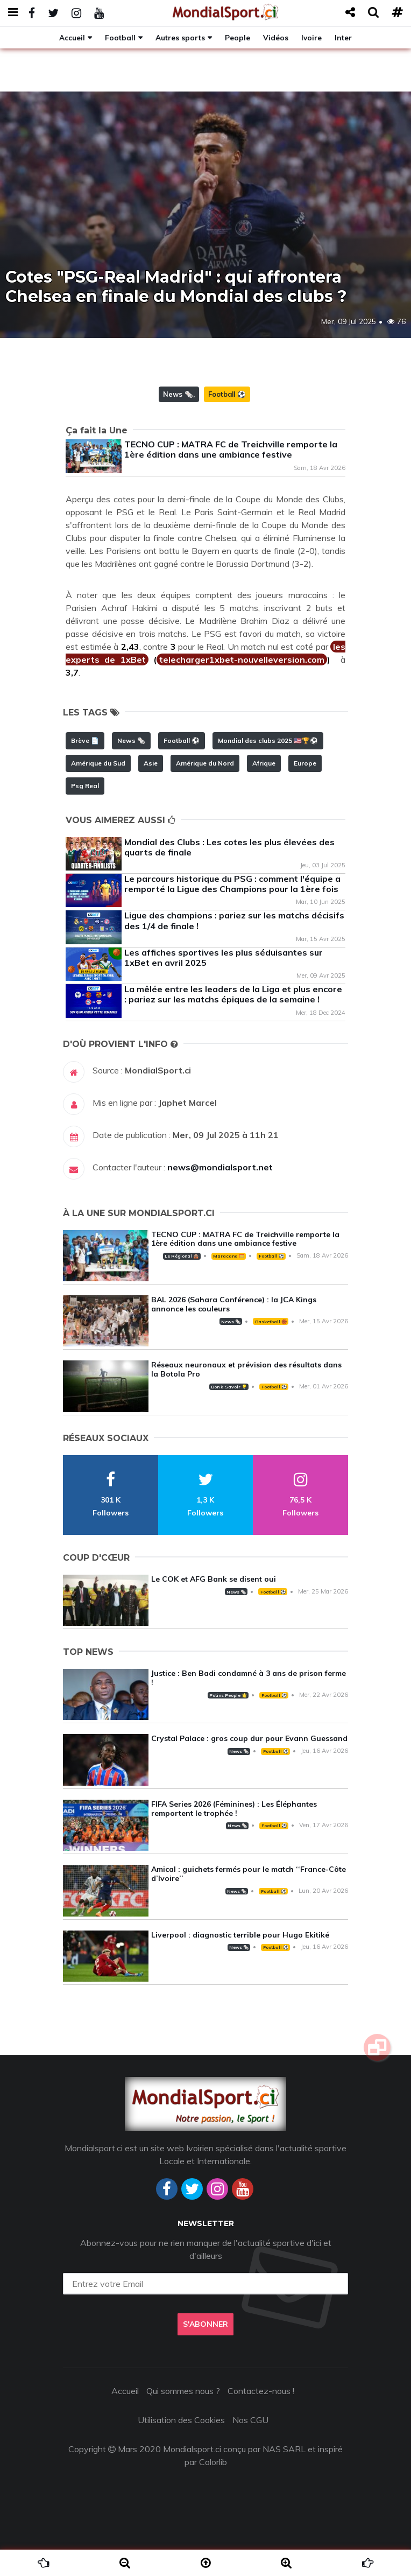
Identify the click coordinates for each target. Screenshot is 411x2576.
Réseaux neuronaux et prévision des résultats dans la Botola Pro (246, 1369)
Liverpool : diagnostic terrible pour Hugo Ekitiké (240, 1935)
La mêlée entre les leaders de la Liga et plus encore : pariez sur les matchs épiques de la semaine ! (233, 994)
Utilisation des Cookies (181, 2419)
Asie (151, 763)
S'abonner (205, 2324)
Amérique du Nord (205, 763)
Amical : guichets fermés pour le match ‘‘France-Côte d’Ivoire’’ (248, 1873)
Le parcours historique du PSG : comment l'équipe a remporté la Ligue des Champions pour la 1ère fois (232, 883)
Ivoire (311, 37)
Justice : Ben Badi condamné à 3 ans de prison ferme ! (248, 1677)
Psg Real (85, 786)
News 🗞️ (178, 394)
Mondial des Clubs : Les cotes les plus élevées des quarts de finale (229, 847)
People (237, 37)
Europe (305, 763)
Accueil (72, 37)
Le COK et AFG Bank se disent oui (213, 1579)
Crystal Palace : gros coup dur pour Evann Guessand (249, 1738)
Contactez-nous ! (261, 2390)
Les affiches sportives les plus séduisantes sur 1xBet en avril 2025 (223, 957)
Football (120, 37)
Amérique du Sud (98, 763)
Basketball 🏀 (271, 1321)
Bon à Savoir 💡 (229, 1386)
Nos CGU (250, 2419)
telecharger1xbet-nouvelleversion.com (241, 659)
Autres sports (180, 37)
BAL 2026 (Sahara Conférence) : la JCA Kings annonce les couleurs (233, 1304)
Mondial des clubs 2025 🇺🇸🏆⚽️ (268, 740)
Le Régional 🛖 (182, 1256)
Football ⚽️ (227, 394)
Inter (343, 37)
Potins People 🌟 (228, 1695)
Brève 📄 (85, 740)
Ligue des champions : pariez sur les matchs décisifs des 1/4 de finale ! (234, 920)
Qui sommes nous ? (183, 2390)
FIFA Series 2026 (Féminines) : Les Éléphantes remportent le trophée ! (234, 1808)
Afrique (263, 763)
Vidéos (275, 37)
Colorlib (213, 2461)
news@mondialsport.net (220, 1167)
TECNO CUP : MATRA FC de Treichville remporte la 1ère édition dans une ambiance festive (230, 449)
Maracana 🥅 (228, 1256)
